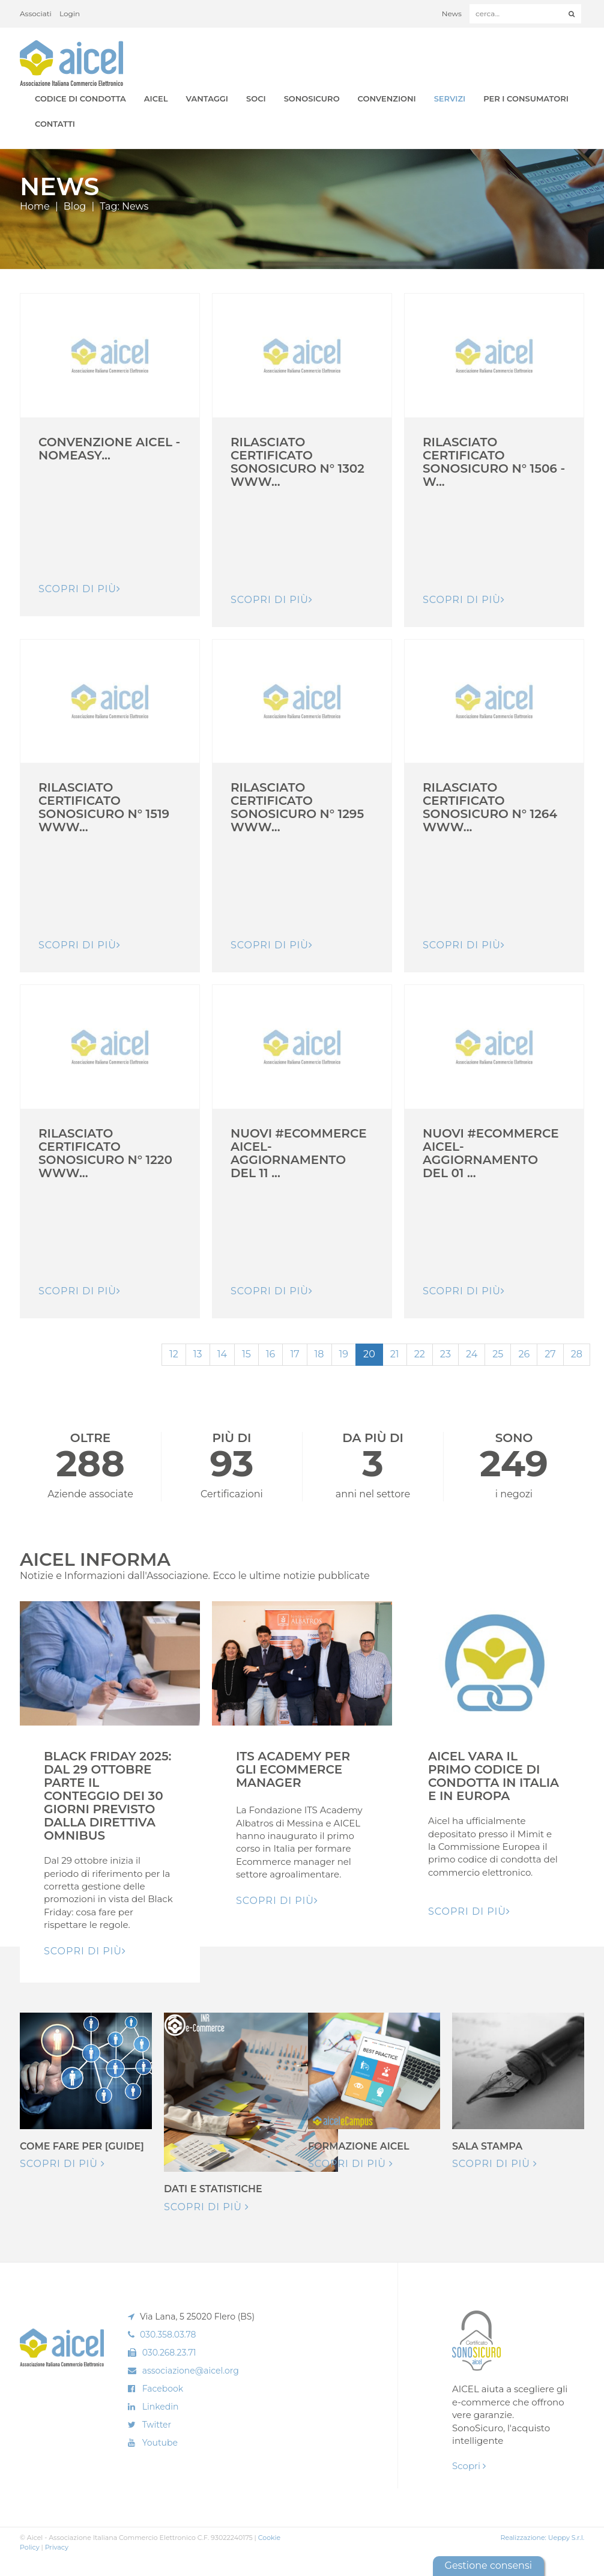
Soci (256, 98)
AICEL (156, 98)
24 (471, 1354)
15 (246, 1354)
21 (394, 1354)
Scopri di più (62, 2163)
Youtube (160, 2442)
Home (35, 206)
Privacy (56, 2547)
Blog (75, 206)
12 (173, 1354)
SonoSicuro (312, 98)
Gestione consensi (488, 2565)
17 (294, 1354)
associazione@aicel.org (190, 2370)
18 (319, 1354)
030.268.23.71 (169, 2352)
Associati (36, 13)
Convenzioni (387, 98)
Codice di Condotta (80, 98)
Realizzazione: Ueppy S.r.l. (542, 2537)
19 (344, 1354)
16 (271, 1354)
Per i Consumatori (526, 98)
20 (369, 1354)
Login (69, 13)
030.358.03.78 (168, 2334)
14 (222, 1354)
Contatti (55, 124)
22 (419, 1354)
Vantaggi (207, 98)
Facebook (162, 2388)
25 (497, 1354)
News (452, 13)
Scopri (469, 2465)
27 (550, 1354)
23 (445, 1354)
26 (524, 1354)
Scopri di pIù (79, 589)
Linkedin (160, 2406)
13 (197, 1354)
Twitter (157, 2424)
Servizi (450, 98)
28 (576, 1354)
